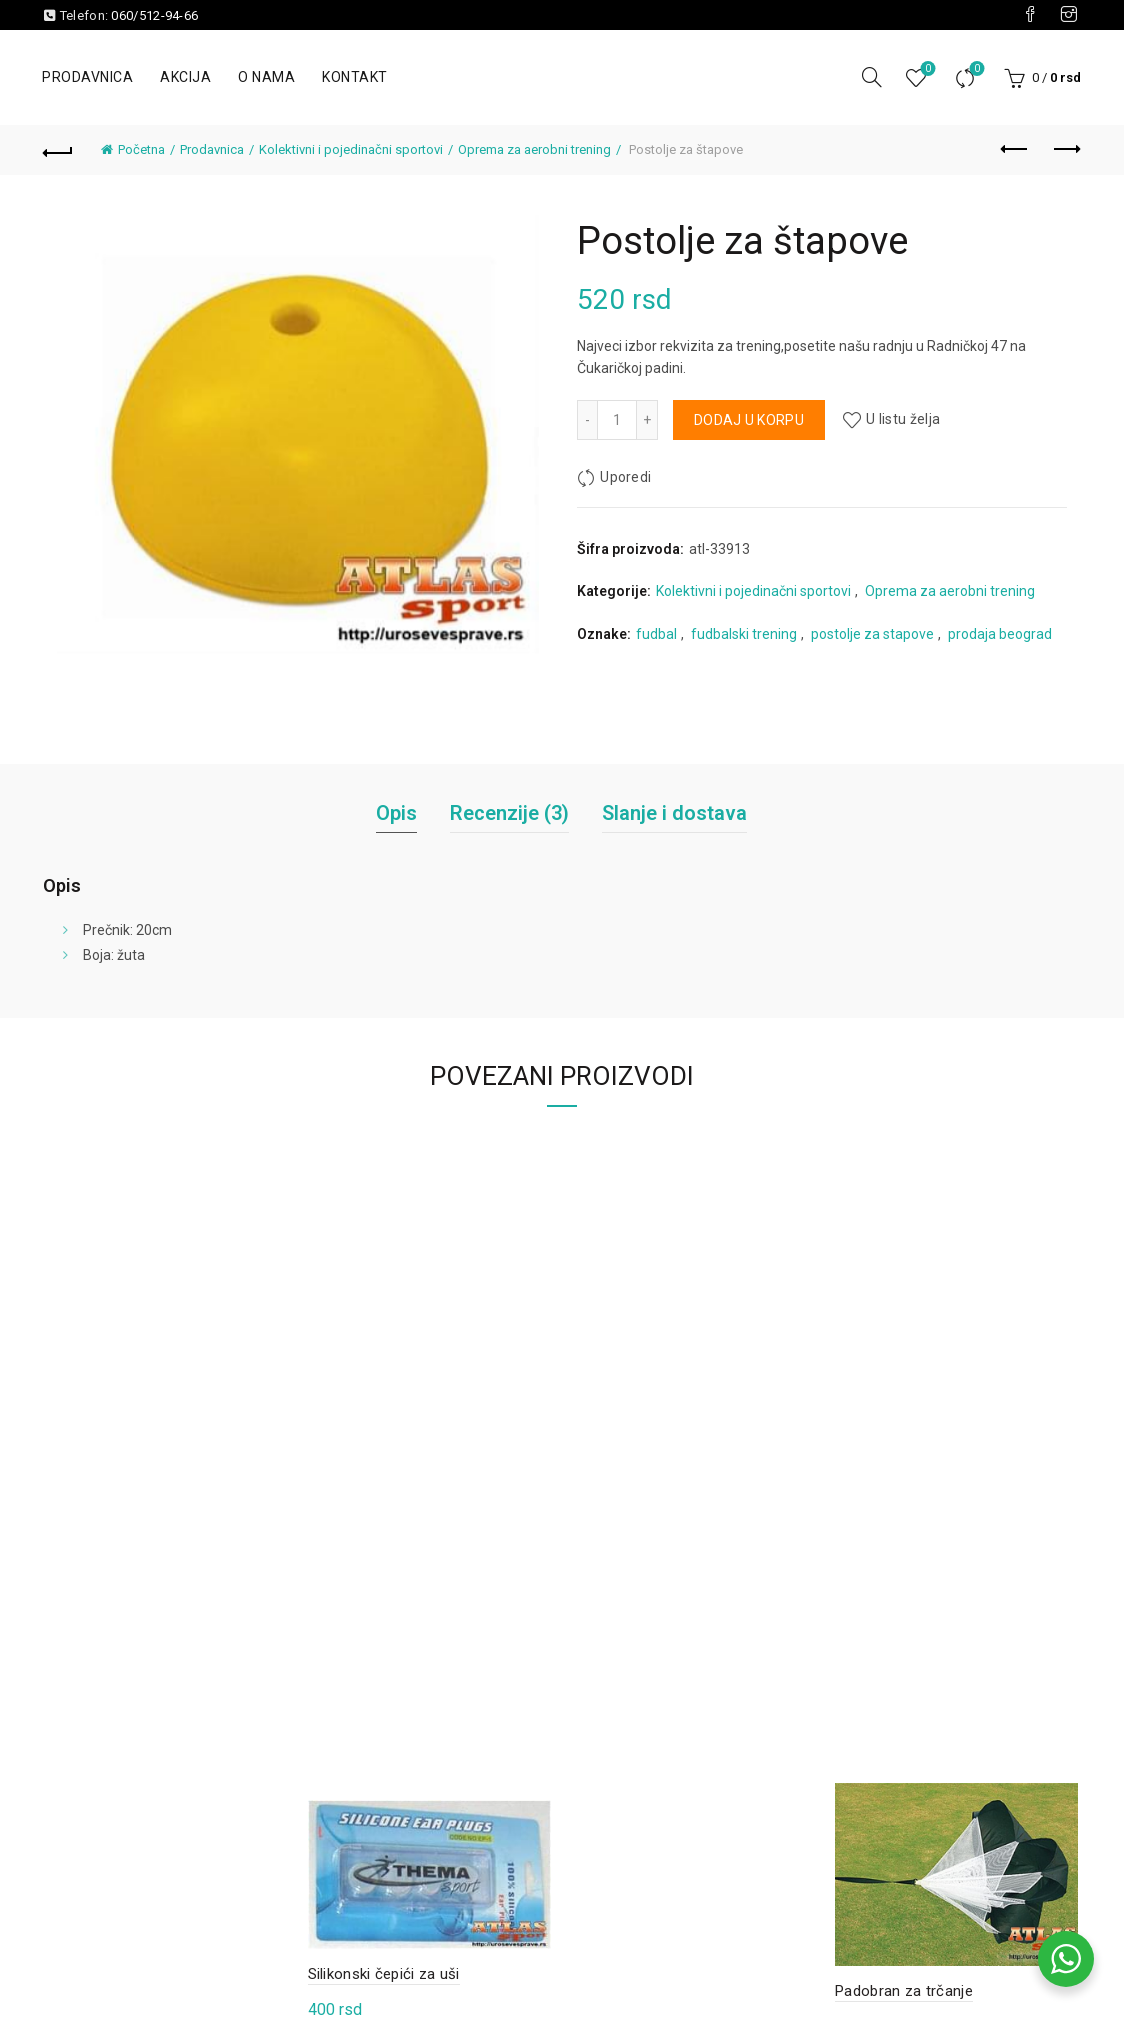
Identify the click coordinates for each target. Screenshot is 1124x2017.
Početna (141, 149)
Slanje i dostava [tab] (674, 813)
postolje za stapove (872, 634)
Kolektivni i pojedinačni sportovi (351, 149)
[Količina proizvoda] (617, 420)
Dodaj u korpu (749, 420)
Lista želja (925, 69)
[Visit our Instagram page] (1069, 15)
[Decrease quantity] (587, 420)
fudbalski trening (744, 634)
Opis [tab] (396, 813)
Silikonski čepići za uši (384, 1974)
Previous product (1015, 149)
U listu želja (903, 420)
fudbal (656, 634)
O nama (266, 77)
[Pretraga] (872, 77)
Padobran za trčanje (904, 1991)
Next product (1065, 149)
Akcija (185, 77)
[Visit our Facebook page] (1030, 15)
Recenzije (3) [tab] (509, 813)
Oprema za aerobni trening (534, 149)
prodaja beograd (1000, 634)
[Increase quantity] (647, 420)
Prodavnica (87, 77)
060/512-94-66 (154, 15)
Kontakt (355, 77)
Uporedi (974, 69)
